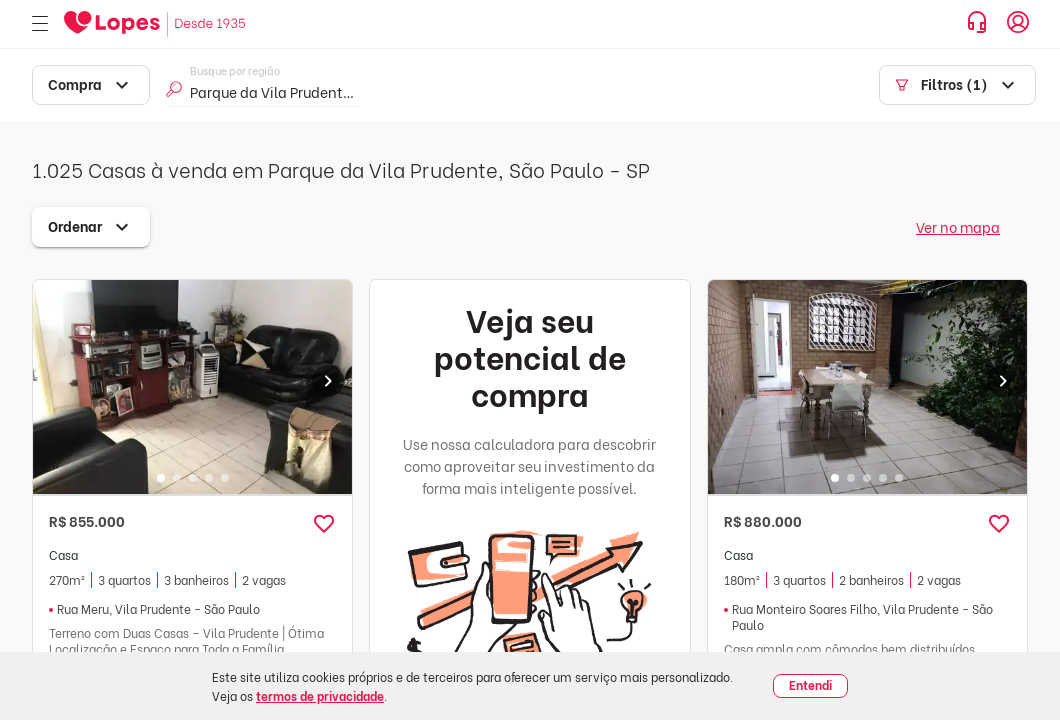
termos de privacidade (320, 695)
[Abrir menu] (40, 24)
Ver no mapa (958, 226)
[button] (324, 524)
